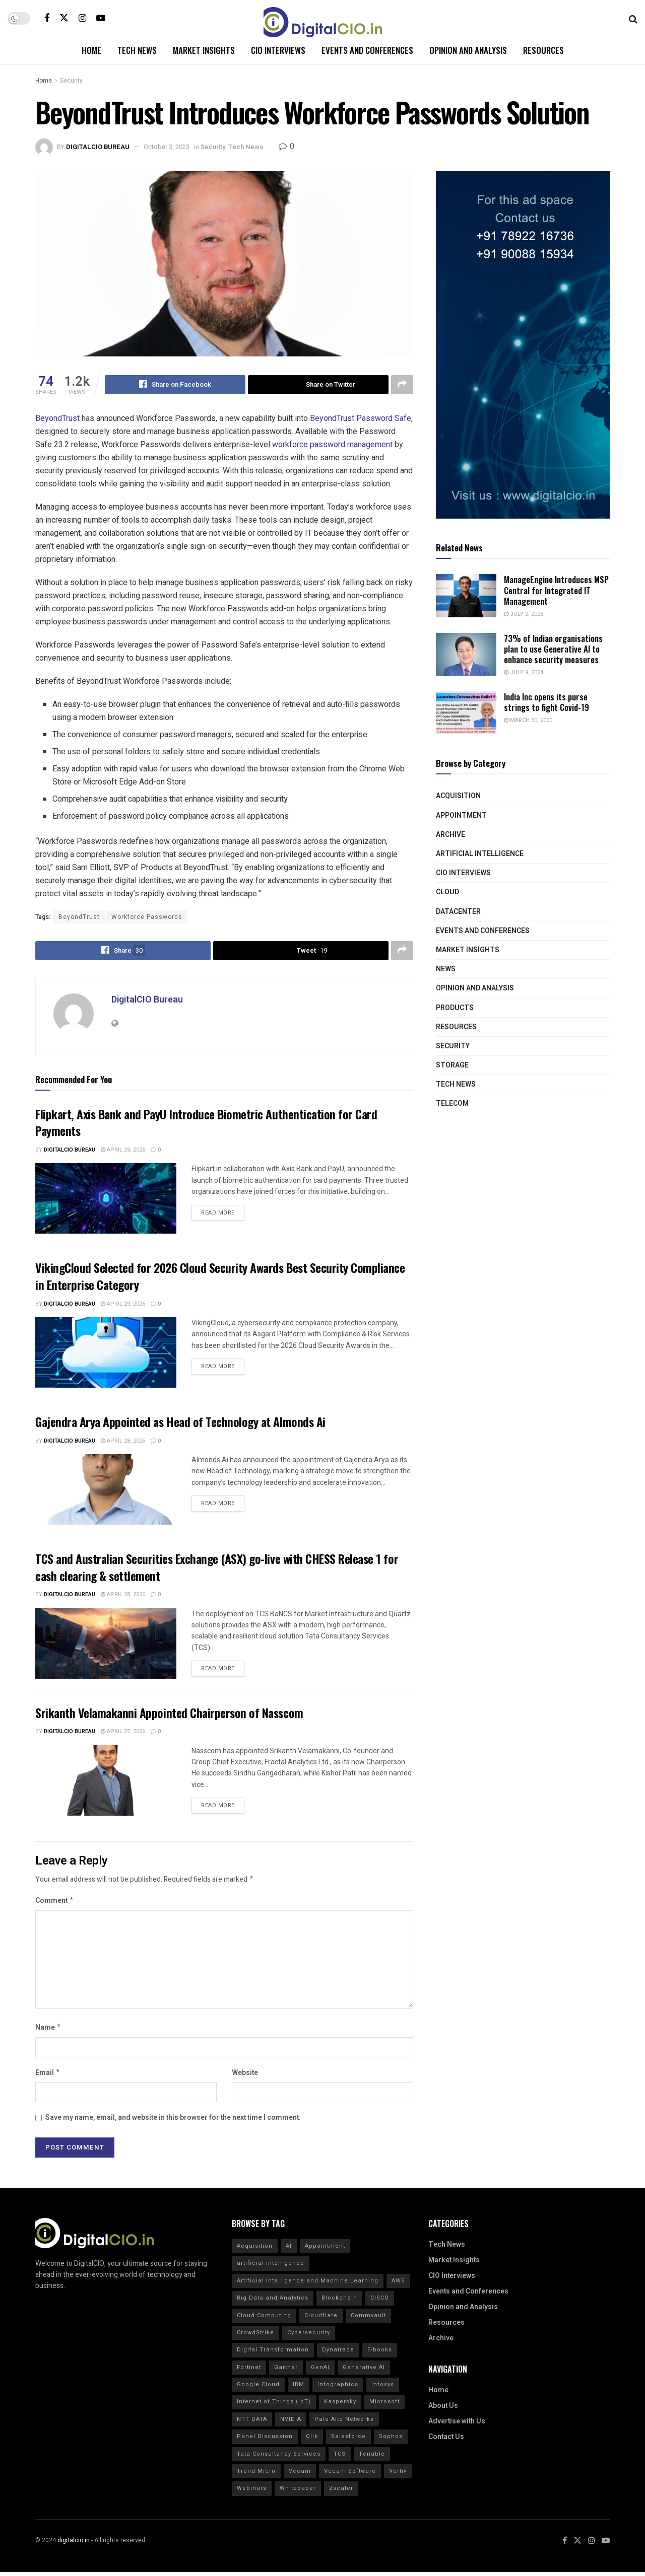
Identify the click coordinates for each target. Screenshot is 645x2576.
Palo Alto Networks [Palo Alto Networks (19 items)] (344, 2423)
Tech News (137, 50)
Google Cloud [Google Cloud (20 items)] (258, 2388)
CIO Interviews (278, 50)
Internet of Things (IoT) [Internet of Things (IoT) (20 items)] (274, 2406)
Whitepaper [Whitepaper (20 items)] (298, 2492)
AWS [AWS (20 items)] (398, 2284)
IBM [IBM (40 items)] (298, 2388)
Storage (452, 1065)
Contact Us (446, 2441)
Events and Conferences (367, 50)
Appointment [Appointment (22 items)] (325, 2250)
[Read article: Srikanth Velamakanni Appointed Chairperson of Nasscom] (105, 1780)
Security (71, 80)
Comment (54, 1902)
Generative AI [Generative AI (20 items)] (364, 2371)
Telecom (452, 1103)
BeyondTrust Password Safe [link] (360, 418)
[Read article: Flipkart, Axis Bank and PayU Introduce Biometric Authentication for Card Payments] (105, 1199)
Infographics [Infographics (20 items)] (337, 2388)
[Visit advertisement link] (523, 345)
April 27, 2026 (123, 1731)
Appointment (461, 815)
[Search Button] (633, 18)
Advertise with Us (456, 2425)
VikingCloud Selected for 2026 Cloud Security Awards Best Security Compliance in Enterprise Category (220, 1276)
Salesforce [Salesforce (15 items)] (348, 2440)
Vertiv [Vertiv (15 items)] (398, 2475)
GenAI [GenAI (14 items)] (320, 2371)
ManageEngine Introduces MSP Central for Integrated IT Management (556, 590)
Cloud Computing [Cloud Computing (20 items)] (264, 2319)
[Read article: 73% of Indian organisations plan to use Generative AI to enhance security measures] (466, 654)
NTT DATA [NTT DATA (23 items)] (252, 2423)
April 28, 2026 (123, 1441)
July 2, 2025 (523, 614)
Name (48, 2030)
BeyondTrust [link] (57, 418)
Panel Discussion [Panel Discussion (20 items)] (265, 2440)
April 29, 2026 (123, 1150)
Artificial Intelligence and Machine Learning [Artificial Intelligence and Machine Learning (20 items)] (307, 2284)
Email (47, 2076)
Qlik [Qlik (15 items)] (312, 2440)
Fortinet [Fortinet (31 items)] (249, 2371)
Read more (222, 1211)
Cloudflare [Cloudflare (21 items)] (321, 2319)
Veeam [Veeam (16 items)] (300, 2475)
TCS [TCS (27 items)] (340, 2458)
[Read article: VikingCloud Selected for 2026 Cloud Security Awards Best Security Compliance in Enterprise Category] (105, 1352)
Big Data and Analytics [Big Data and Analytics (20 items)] (272, 2302)
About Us (443, 2410)
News (446, 969)
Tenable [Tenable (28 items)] (372, 2458)
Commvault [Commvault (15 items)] (368, 2319)
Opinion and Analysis (468, 50)
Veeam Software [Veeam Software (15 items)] (350, 2475)
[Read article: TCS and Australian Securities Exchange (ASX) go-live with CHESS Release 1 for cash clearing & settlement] (105, 1643)
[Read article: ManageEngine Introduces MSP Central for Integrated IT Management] (466, 595)
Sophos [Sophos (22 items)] (391, 2440)
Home (91, 50)
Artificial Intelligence (480, 853)
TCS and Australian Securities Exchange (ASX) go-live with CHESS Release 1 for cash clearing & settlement (216, 1567)
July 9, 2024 (523, 672)
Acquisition (458, 796)
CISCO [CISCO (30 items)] (379, 2302)
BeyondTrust (79, 916)
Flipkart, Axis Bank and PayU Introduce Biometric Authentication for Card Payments (206, 1122)
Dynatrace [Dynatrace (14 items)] (338, 2353)
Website (245, 2075)
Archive (450, 834)
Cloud (447, 892)
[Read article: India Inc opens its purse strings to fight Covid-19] (466, 713)
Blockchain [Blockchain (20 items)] (339, 2302)
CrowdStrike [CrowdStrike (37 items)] (255, 2336)
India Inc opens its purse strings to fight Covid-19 (546, 701)
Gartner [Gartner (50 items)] (286, 2371)
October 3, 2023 (166, 147)
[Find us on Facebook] (46, 18)
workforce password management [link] (332, 444)
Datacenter (458, 911)
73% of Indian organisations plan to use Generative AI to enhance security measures (553, 649)
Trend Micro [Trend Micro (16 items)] (256, 2475)
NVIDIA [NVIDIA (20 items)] (290, 2423)
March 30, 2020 (528, 720)
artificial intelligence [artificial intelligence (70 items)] (270, 2267)
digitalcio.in (73, 2544)
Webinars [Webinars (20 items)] (252, 2492)
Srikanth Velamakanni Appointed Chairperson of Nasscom (169, 1712)
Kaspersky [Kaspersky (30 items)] (340, 2406)
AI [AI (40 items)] (289, 2250)
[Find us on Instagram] (82, 18)
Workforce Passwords (146, 916)
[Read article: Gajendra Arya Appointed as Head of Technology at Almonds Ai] (105, 1489)
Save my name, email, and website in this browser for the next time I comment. (173, 2121)
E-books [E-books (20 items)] (379, 2353)
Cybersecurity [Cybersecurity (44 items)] (308, 2336)
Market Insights (204, 50)
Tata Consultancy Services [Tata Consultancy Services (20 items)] (278, 2458)
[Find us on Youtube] (100, 18)
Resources (543, 50)
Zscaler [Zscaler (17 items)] (341, 2492)
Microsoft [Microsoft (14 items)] (384, 2406)
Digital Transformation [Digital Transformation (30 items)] (273, 2353)
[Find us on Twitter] (64, 18)
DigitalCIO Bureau (98, 147)
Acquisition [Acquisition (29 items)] (255, 2250)
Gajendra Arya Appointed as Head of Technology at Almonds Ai (180, 1421)
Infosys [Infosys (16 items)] (382, 2388)
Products (455, 1008)
